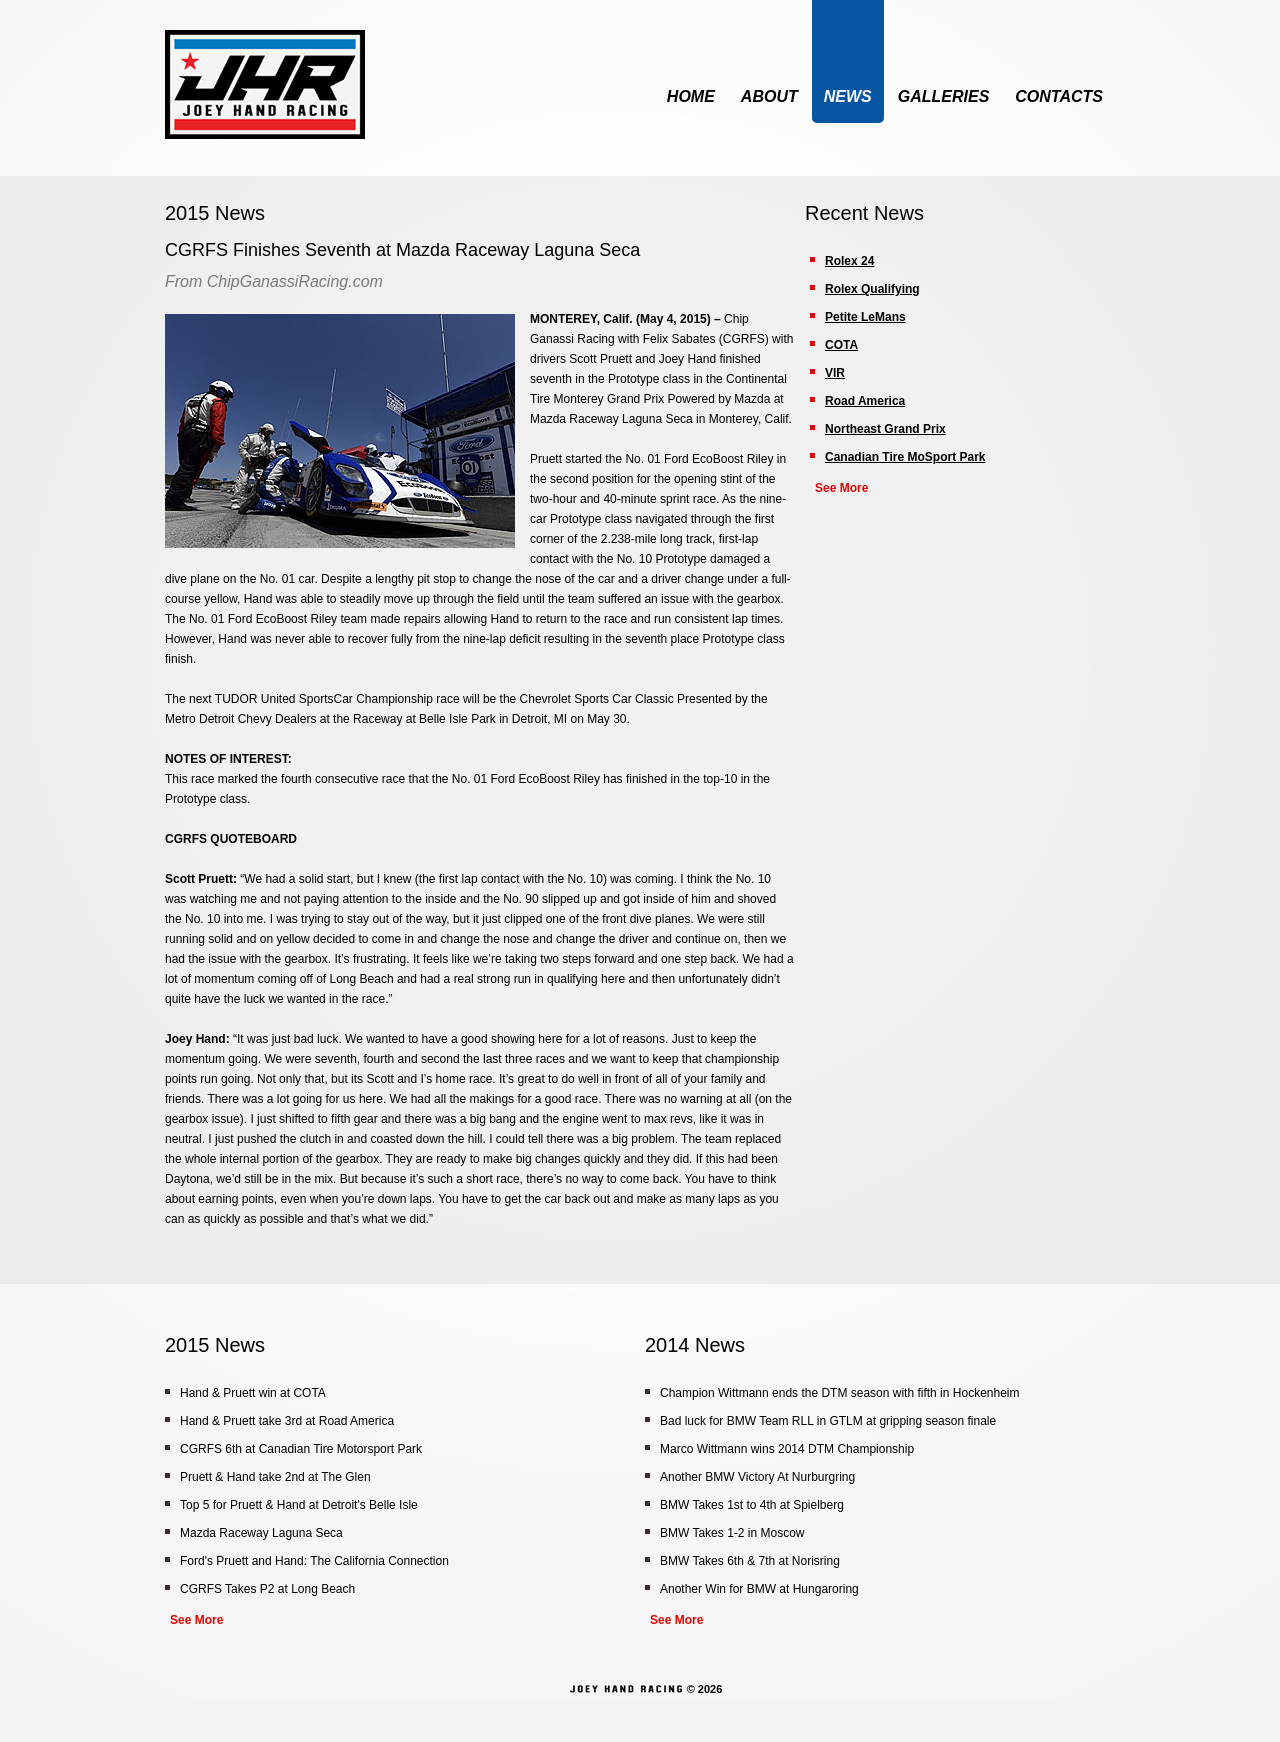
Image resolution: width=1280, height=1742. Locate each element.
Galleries (944, 96)
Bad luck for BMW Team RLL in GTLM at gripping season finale (828, 1421)
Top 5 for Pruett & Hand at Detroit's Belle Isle (299, 1505)
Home (691, 96)
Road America (865, 401)
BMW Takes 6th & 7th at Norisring (750, 1561)
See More (841, 488)
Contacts (1059, 96)
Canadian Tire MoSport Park (905, 457)
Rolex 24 (849, 261)
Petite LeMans (865, 317)
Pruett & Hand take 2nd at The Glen (275, 1477)
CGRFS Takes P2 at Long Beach (267, 1589)
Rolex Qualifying (872, 289)
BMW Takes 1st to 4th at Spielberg (752, 1505)
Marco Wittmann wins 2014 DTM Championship (787, 1449)
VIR (835, 373)
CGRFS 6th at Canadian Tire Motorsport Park (301, 1449)
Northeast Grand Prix (885, 429)
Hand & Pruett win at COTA (253, 1393)
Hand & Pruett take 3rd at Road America (287, 1421)
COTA (841, 345)
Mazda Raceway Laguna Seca (261, 1533)
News (848, 96)
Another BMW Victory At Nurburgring (757, 1477)
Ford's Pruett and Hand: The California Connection (314, 1561)
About (769, 96)
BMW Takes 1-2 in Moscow (732, 1533)
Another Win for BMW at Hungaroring (759, 1589)
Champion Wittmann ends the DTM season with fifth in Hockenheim (840, 1393)
